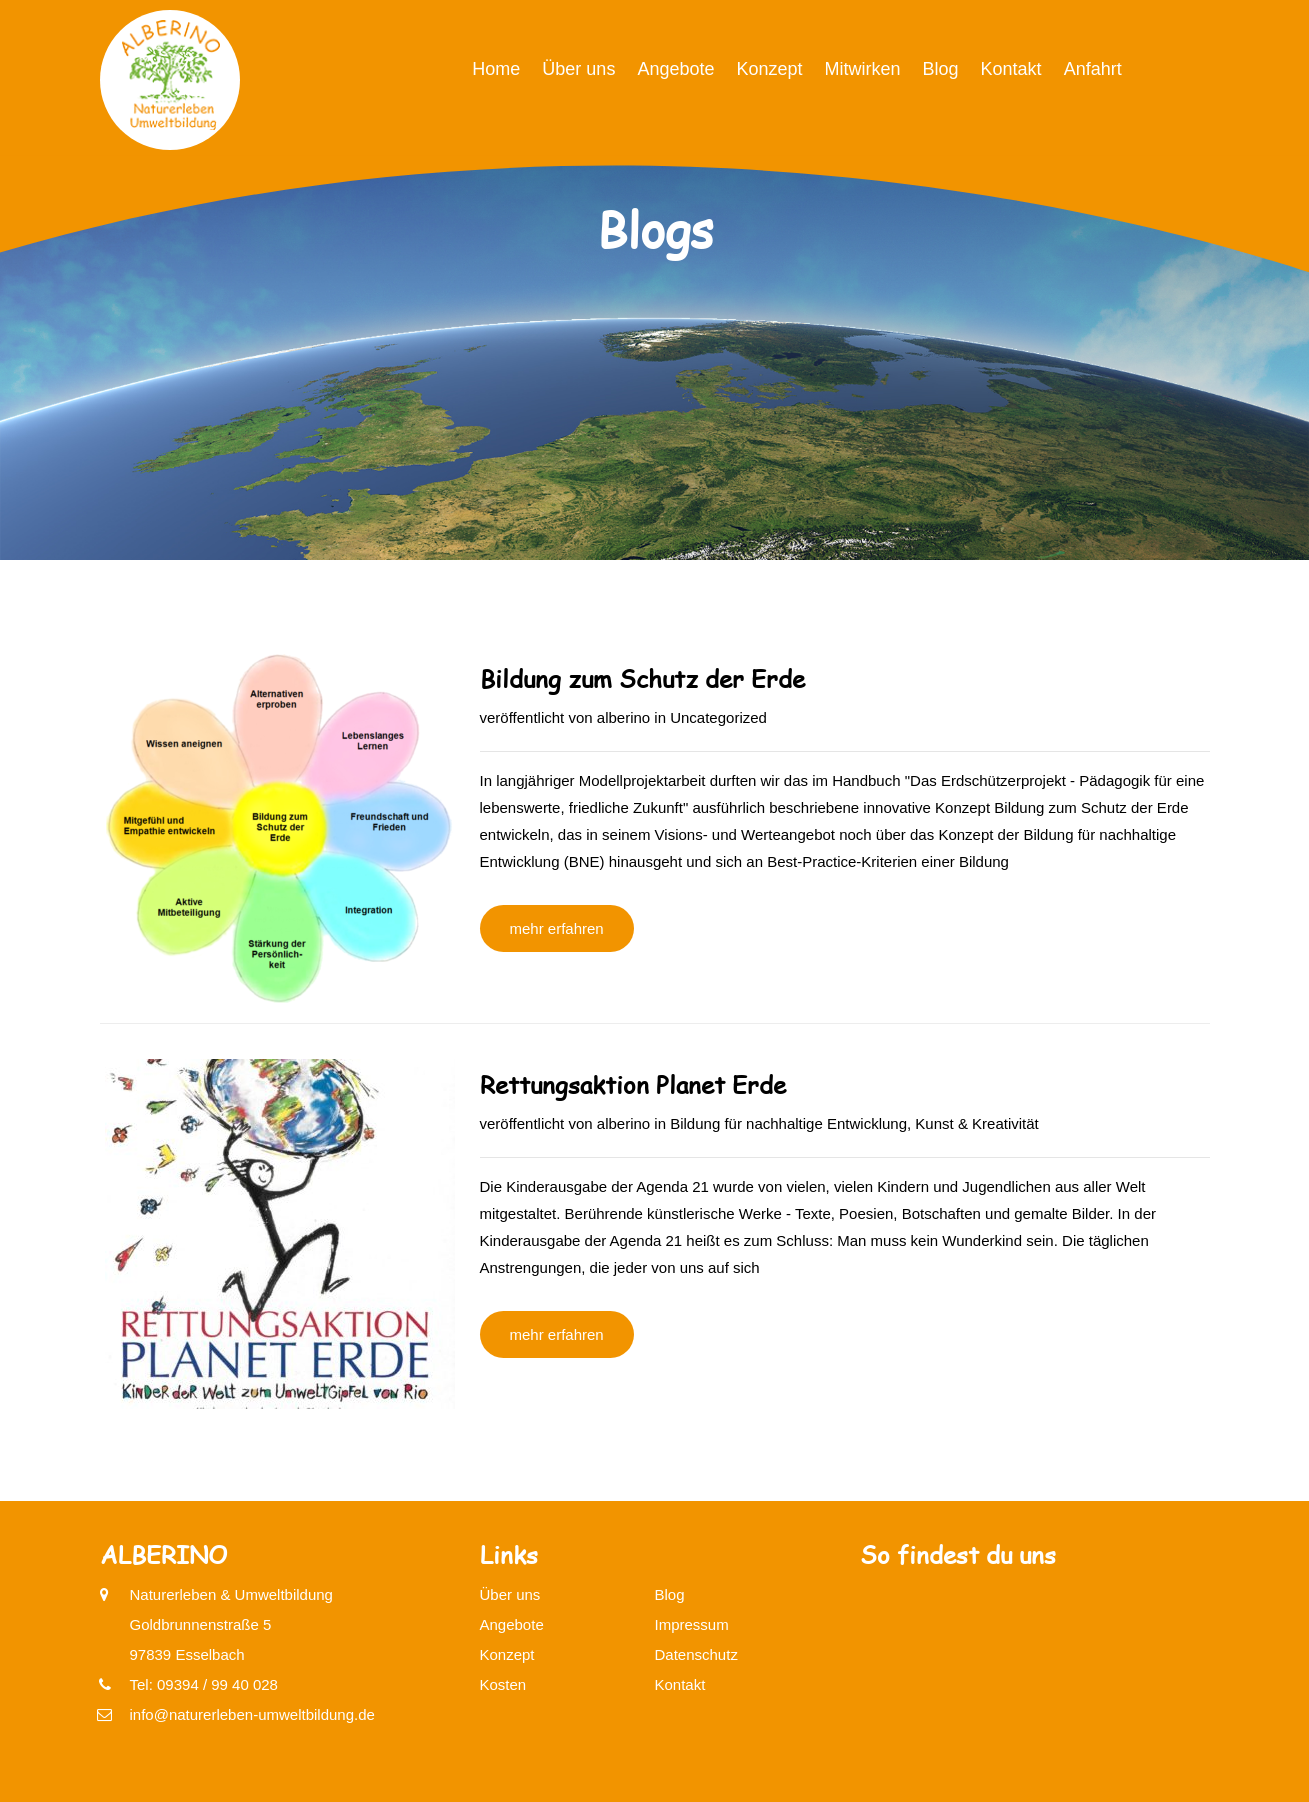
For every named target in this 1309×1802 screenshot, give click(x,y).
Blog (941, 69)
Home (496, 69)
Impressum (692, 1624)
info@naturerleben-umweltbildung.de (252, 1714)
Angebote (675, 69)
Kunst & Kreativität (976, 1123)
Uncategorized (718, 717)
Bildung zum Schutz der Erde (642, 678)
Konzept (769, 69)
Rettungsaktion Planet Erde (633, 1084)
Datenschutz (696, 1654)
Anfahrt (1093, 69)
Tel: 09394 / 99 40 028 (204, 1684)
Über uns (578, 69)
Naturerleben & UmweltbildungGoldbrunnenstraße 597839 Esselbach (231, 1621)
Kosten (503, 1684)
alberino (623, 717)
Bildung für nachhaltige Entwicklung (788, 1123)
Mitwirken (863, 69)
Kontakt (1011, 69)
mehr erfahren (557, 928)
